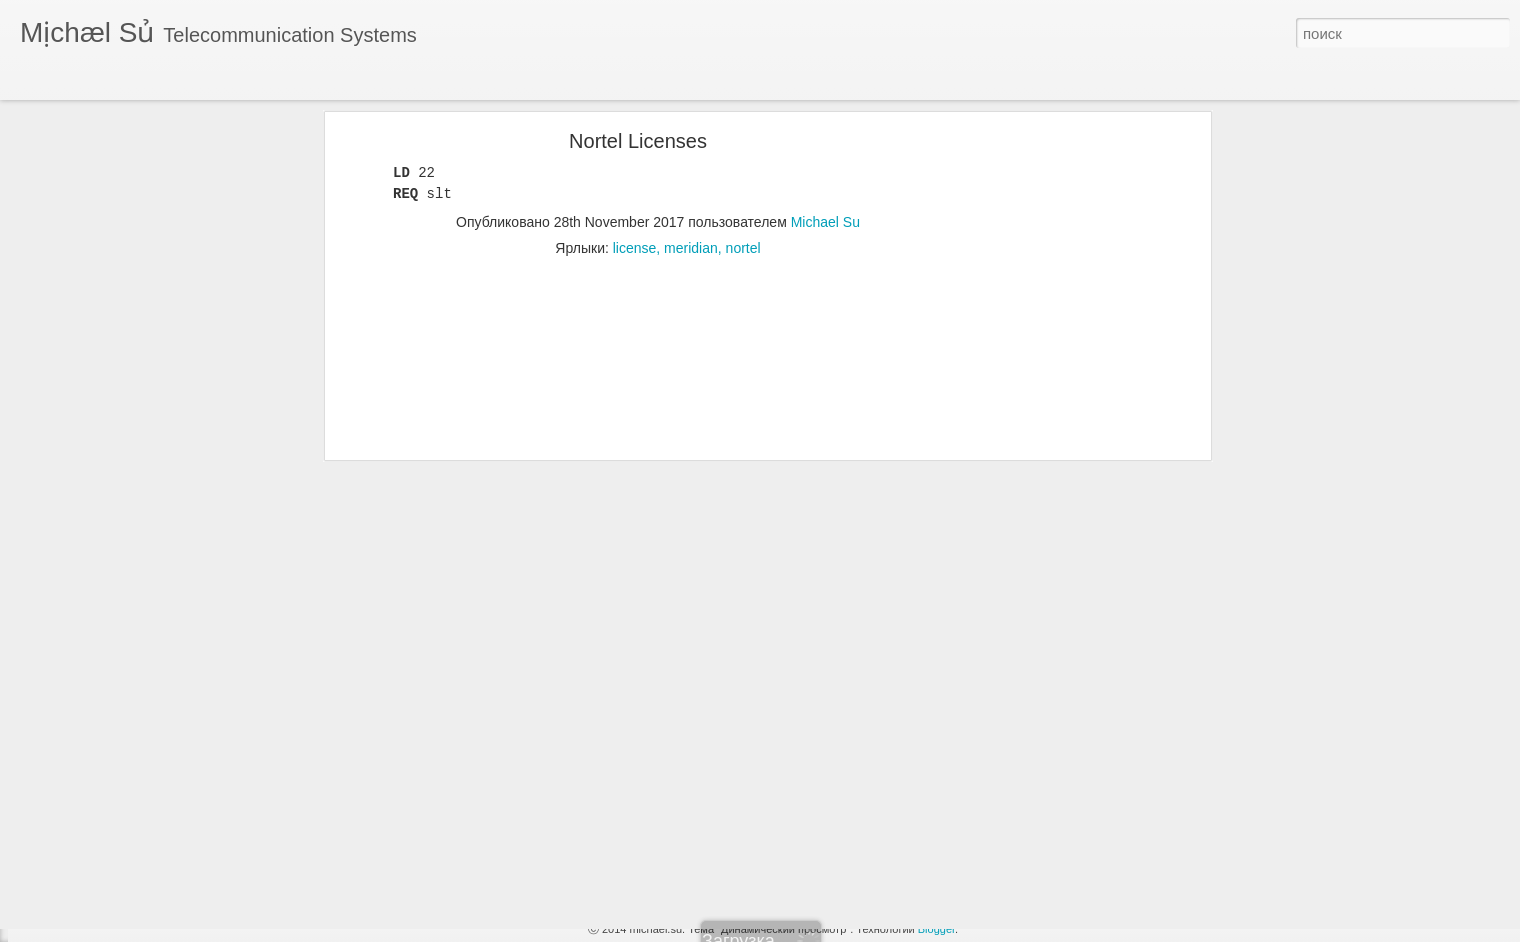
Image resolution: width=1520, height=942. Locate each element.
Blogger (936, 929)
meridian (691, 184)
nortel (743, 184)
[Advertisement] (1033, 391)
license (635, 184)
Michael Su (825, 158)
